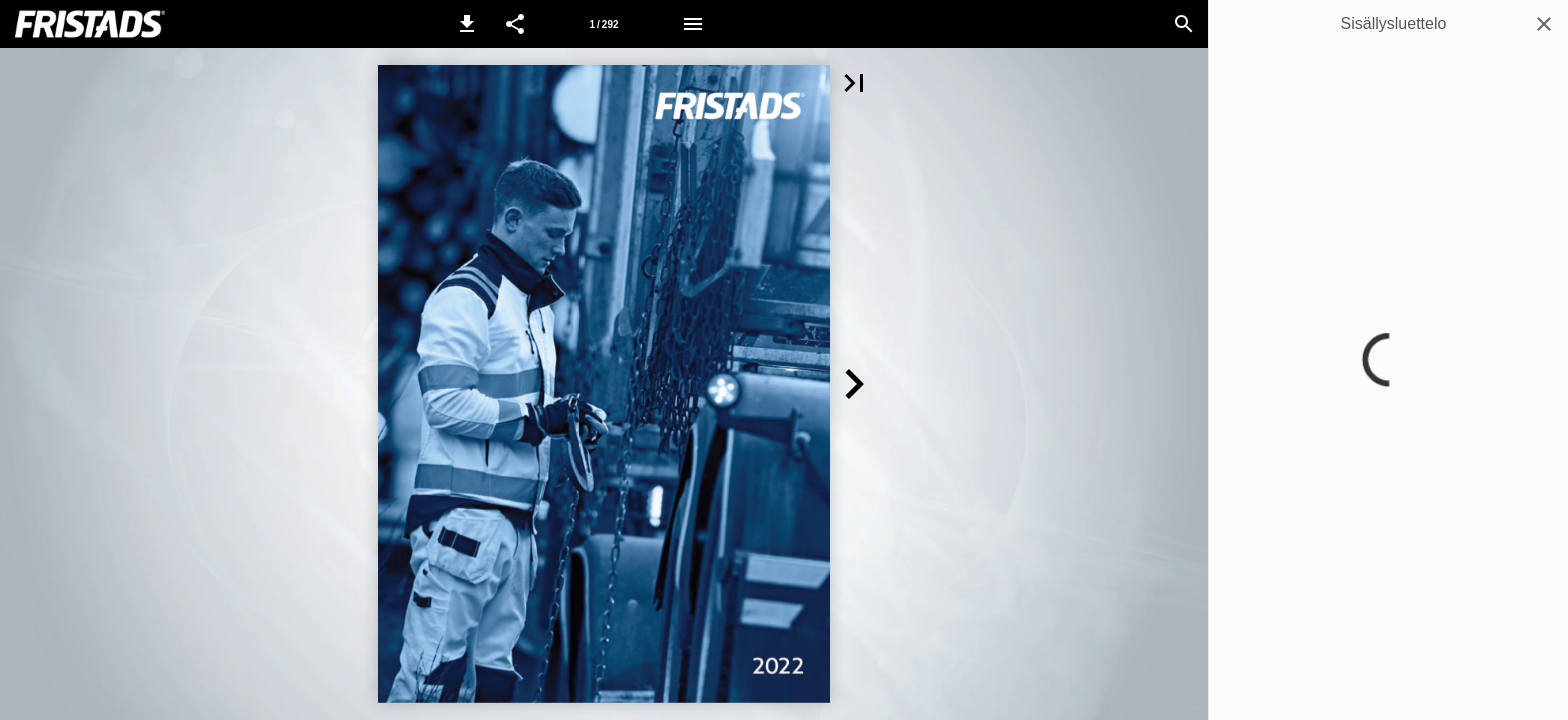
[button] (467, 24)
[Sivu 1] (604, 24)
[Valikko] (693, 24)
